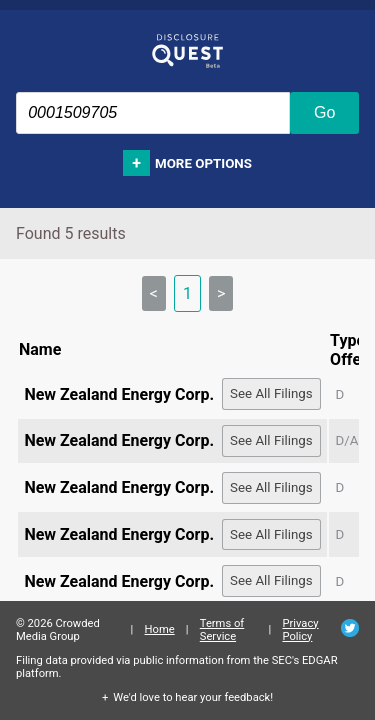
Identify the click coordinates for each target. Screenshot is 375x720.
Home (160, 629)
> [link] (221, 293)
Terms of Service (222, 630)
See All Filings (271, 393)
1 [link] (187, 293)
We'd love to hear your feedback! (193, 697)
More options (203, 163)
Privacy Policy (300, 630)
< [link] (154, 293)
